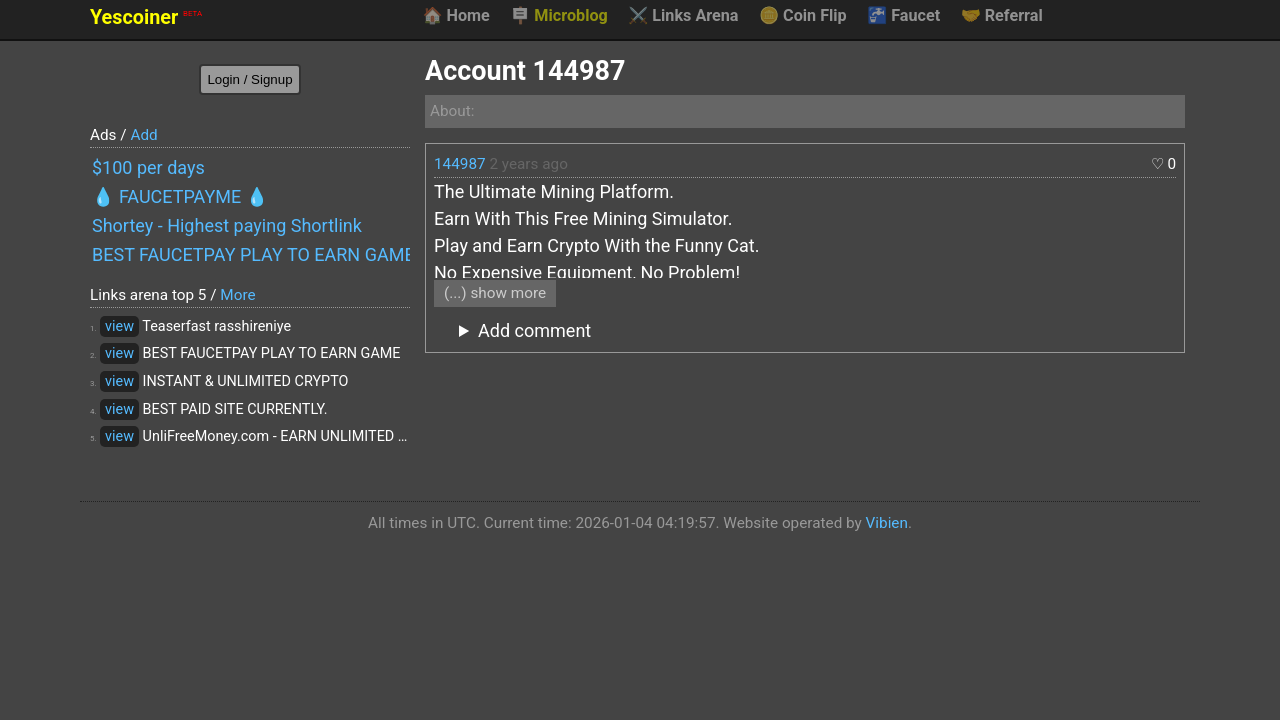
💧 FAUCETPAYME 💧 (180, 196)
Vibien (887, 523)
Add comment (534, 330)
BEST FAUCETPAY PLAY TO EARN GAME (251, 254)
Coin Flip (803, 16)
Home (455, 16)
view (119, 326)
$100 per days (148, 167)
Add (143, 135)
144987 (460, 164)
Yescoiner (146, 17)
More (237, 295)
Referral (1002, 16)
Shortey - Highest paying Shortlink (227, 225)
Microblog (559, 16)
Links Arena (683, 16)
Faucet (903, 16)
